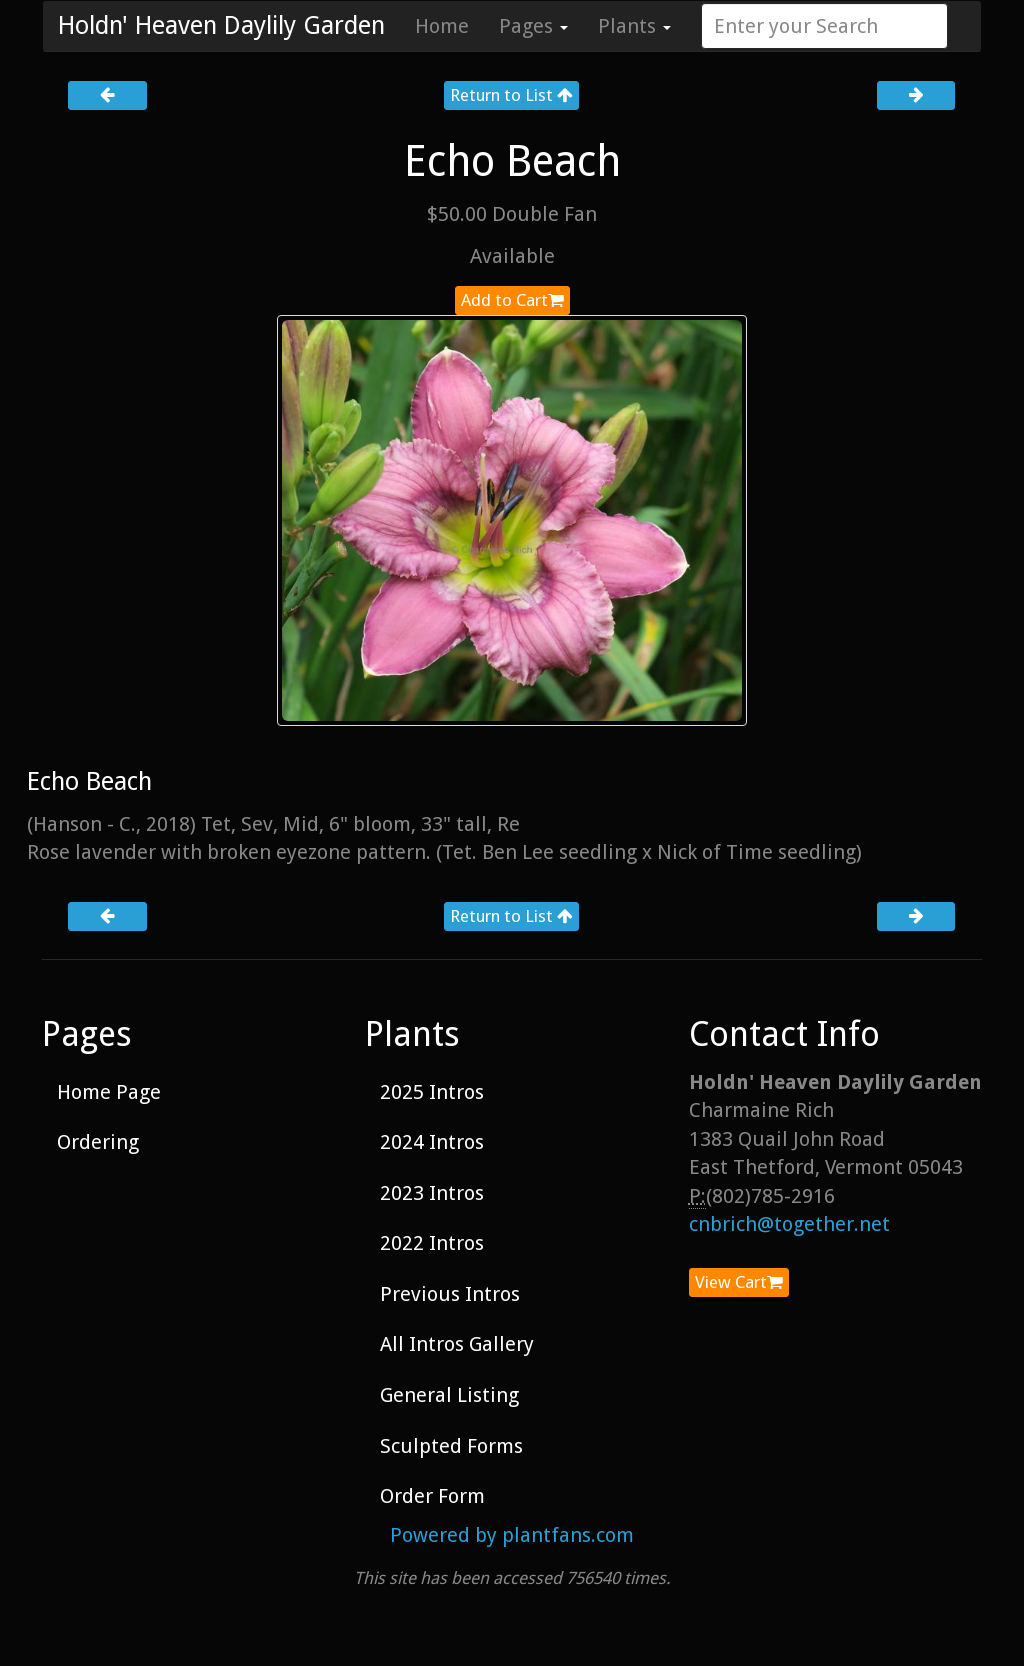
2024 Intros (432, 1142)
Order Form (432, 1496)
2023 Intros (432, 1193)
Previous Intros (450, 1294)
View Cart (739, 1282)
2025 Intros (432, 1092)
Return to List (511, 95)
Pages (533, 26)
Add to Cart (512, 300)
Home (442, 26)
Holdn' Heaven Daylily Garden (221, 25)
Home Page (109, 1092)
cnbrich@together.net (789, 1224)
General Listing (449, 1395)
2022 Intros (432, 1243)
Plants (634, 26)
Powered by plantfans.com (512, 1535)
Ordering (98, 1142)
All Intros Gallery (457, 1344)
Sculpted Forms (451, 1446)
